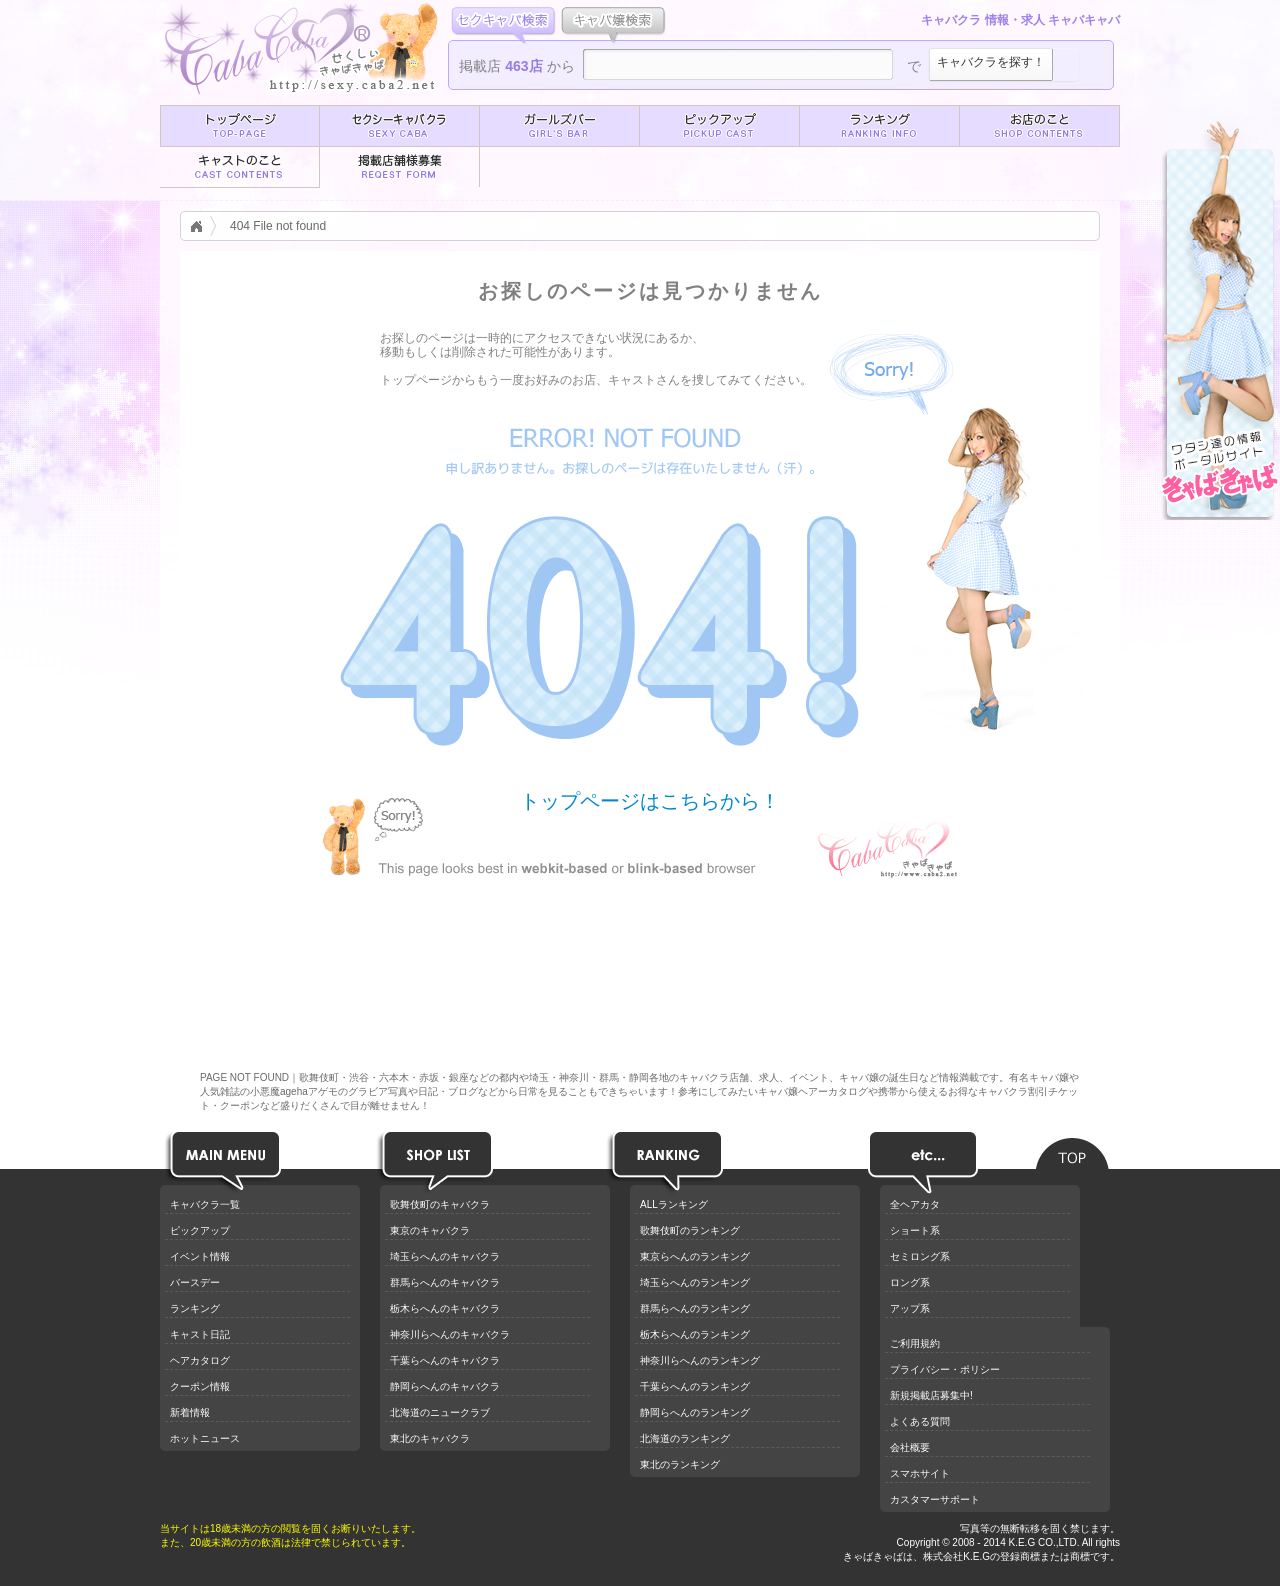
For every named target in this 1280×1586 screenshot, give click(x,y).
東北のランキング (680, 1464)
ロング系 (910, 1282)
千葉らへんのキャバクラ (445, 1360)
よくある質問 (920, 1421)
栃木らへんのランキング (695, 1334)
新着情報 (190, 1412)
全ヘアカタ (915, 1204)
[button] (240, 126)
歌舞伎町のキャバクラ (440, 1204)
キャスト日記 (200, 1334)
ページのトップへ (1072, 1148)
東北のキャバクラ (430, 1438)
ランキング (195, 1308)
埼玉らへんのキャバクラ (445, 1256)
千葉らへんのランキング (695, 1386)
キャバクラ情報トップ (202, 226)
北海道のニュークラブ (440, 1412)
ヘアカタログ (200, 1360)
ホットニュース (205, 1438)
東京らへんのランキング (695, 1256)
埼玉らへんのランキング (695, 1282)
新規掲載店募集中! (931, 1395)
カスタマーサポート (935, 1499)
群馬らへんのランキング (695, 1308)
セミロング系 (920, 1256)
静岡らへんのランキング (695, 1412)
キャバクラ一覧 (205, 1204)
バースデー (195, 1282)
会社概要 (910, 1447)
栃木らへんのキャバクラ (445, 1308)
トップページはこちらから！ (650, 800)
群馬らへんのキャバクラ (445, 1282)
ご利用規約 (915, 1343)
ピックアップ (200, 1230)
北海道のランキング (685, 1438)
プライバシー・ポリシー (945, 1369)
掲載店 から (516, 66)
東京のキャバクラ (430, 1230)
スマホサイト (920, 1473)
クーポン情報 (200, 1386)
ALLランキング (674, 1204)
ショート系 (915, 1230)
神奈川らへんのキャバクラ (450, 1334)
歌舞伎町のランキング (690, 1230)
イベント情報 (200, 1256)
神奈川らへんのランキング (700, 1360)
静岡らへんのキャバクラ (445, 1386)
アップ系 (910, 1308)
